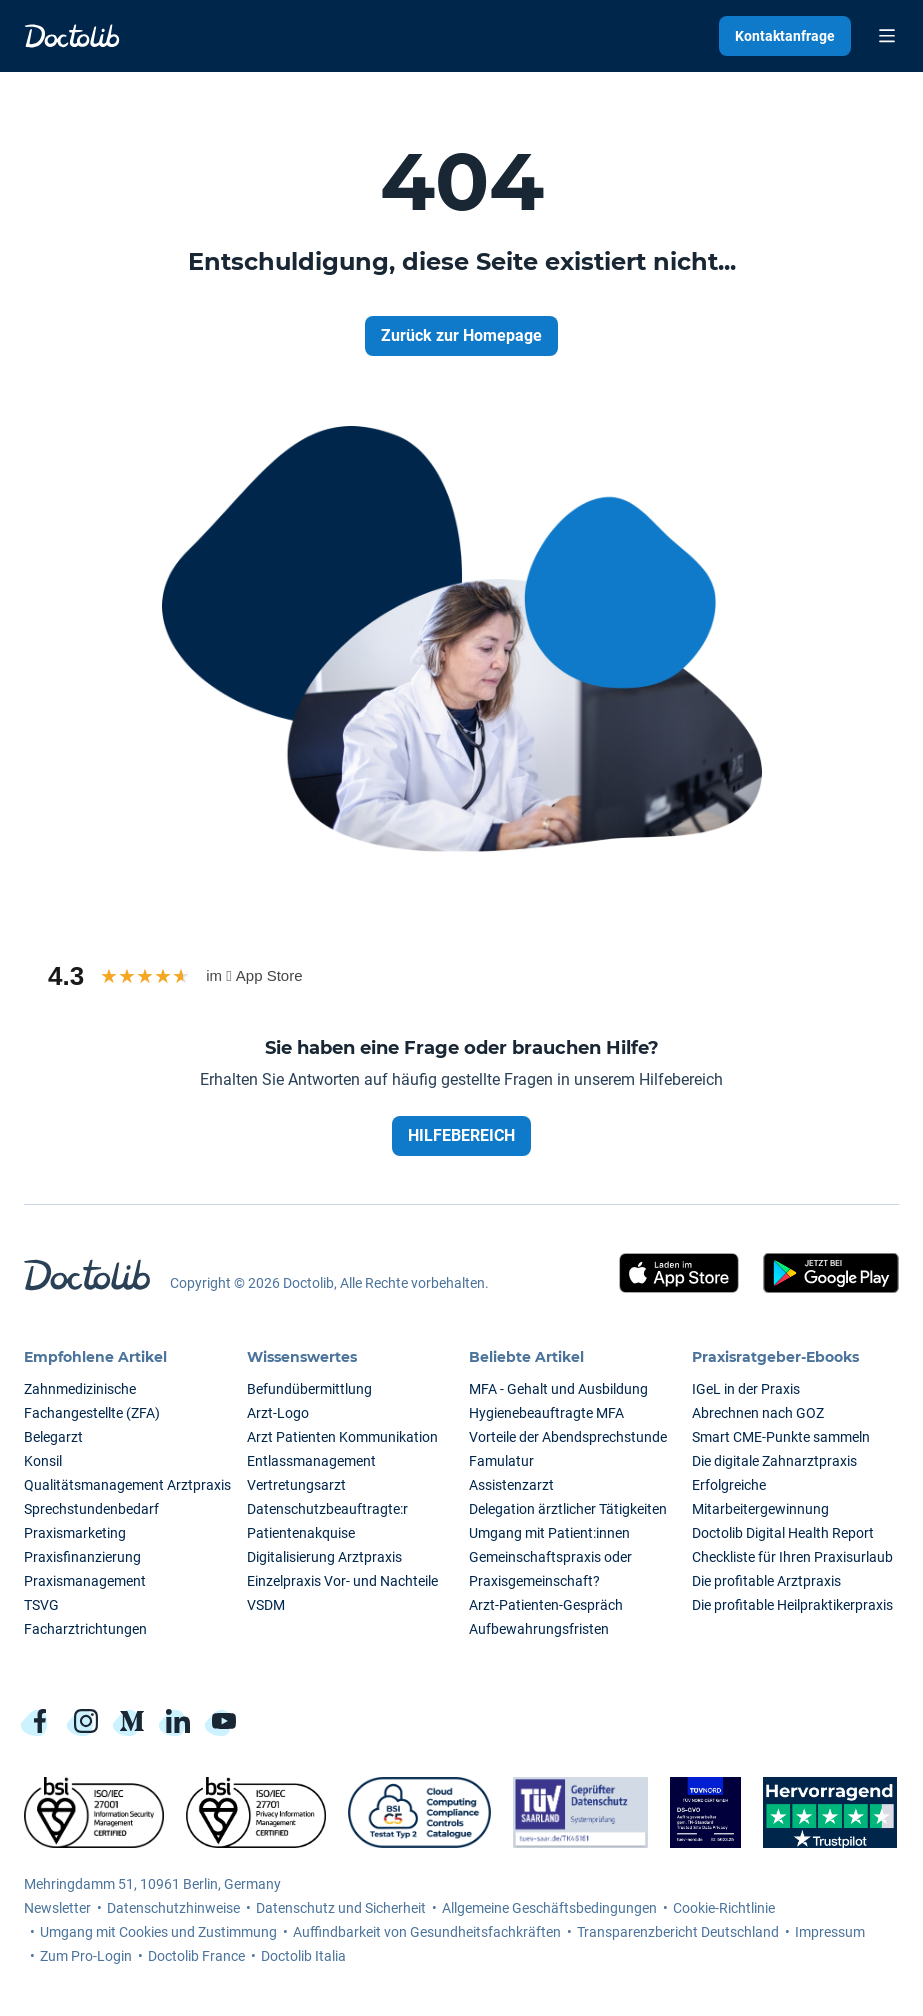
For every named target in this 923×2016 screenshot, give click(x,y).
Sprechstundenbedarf (91, 1509)
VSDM (266, 1605)
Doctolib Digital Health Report (783, 1533)
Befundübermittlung (309, 1389)
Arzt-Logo (278, 1413)
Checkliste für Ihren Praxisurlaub (792, 1557)
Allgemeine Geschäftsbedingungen (549, 1908)
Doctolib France (196, 1956)
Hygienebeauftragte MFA (546, 1413)
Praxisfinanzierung (82, 1557)
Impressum (830, 1932)
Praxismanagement (85, 1581)
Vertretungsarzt (296, 1485)
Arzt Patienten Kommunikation (342, 1437)
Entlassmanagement (311, 1461)
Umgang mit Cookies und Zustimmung (158, 1932)
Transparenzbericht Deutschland (678, 1932)
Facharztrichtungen (85, 1629)
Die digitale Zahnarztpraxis (774, 1461)
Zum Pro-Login (86, 1956)
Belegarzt (53, 1437)
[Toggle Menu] (887, 36)
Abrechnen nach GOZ (758, 1413)
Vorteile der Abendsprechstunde (568, 1437)
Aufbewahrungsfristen (539, 1629)
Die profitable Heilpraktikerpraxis (792, 1605)
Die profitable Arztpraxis (766, 1581)
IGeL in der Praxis (746, 1389)
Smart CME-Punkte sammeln (781, 1437)
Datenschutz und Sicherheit (341, 1908)
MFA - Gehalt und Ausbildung (558, 1389)
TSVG (41, 1605)
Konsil (43, 1461)
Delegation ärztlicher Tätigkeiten (568, 1509)
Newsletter (57, 1908)
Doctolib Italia (303, 1956)
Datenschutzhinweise (173, 1908)
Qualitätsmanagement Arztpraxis (127, 1485)
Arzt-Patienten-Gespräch (546, 1605)
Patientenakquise (301, 1533)
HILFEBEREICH (461, 1135)
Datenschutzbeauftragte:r (327, 1509)
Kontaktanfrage (785, 36)
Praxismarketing (75, 1533)
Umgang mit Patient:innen (549, 1533)
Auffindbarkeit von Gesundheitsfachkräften (427, 1932)
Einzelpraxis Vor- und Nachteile (342, 1581)
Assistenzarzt (511, 1485)
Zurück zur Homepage (461, 335)
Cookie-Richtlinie (724, 1908)
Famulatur (501, 1461)
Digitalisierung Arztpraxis (324, 1557)
